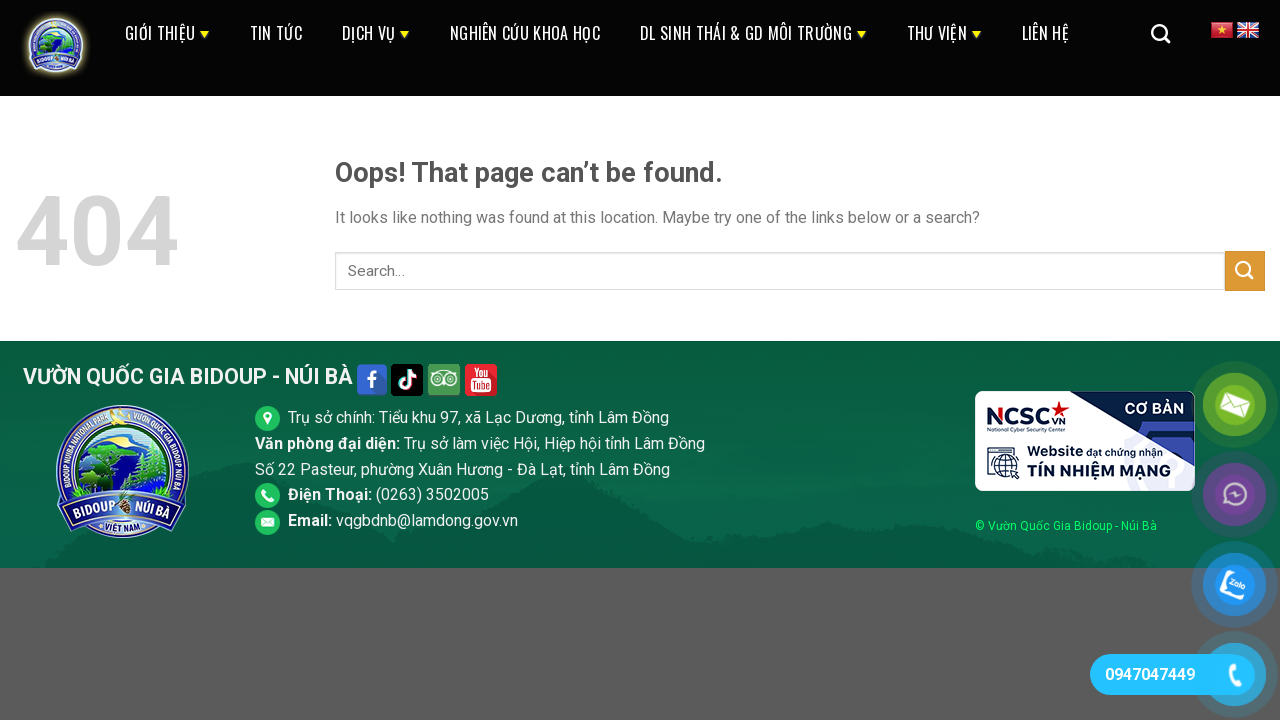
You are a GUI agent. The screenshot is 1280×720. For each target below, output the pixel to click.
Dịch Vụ (376, 33)
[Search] (1160, 33)
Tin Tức (276, 33)
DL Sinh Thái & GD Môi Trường (753, 33)
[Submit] (1245, 270)
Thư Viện (944, 33)
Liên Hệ (1045, 33)
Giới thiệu (167, 33)
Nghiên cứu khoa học (525, 33)
